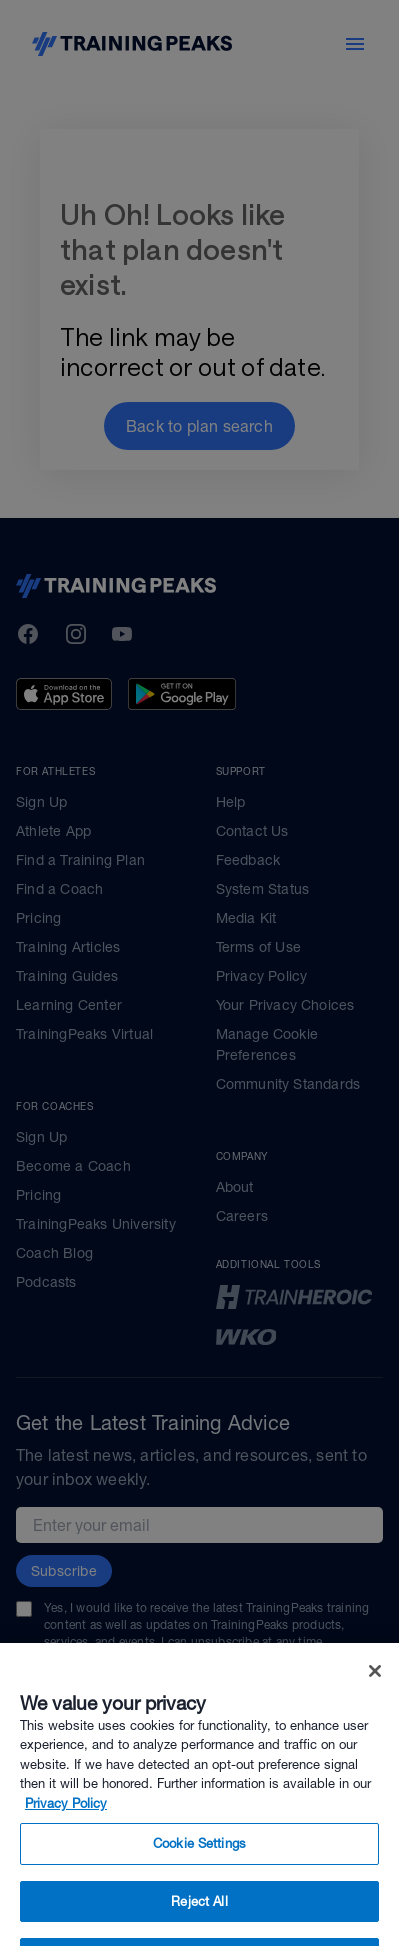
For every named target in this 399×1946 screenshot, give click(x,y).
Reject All (199, 1919)
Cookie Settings (199, 1862)
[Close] (375, 1689)
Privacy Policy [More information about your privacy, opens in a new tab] (66, 1821)
